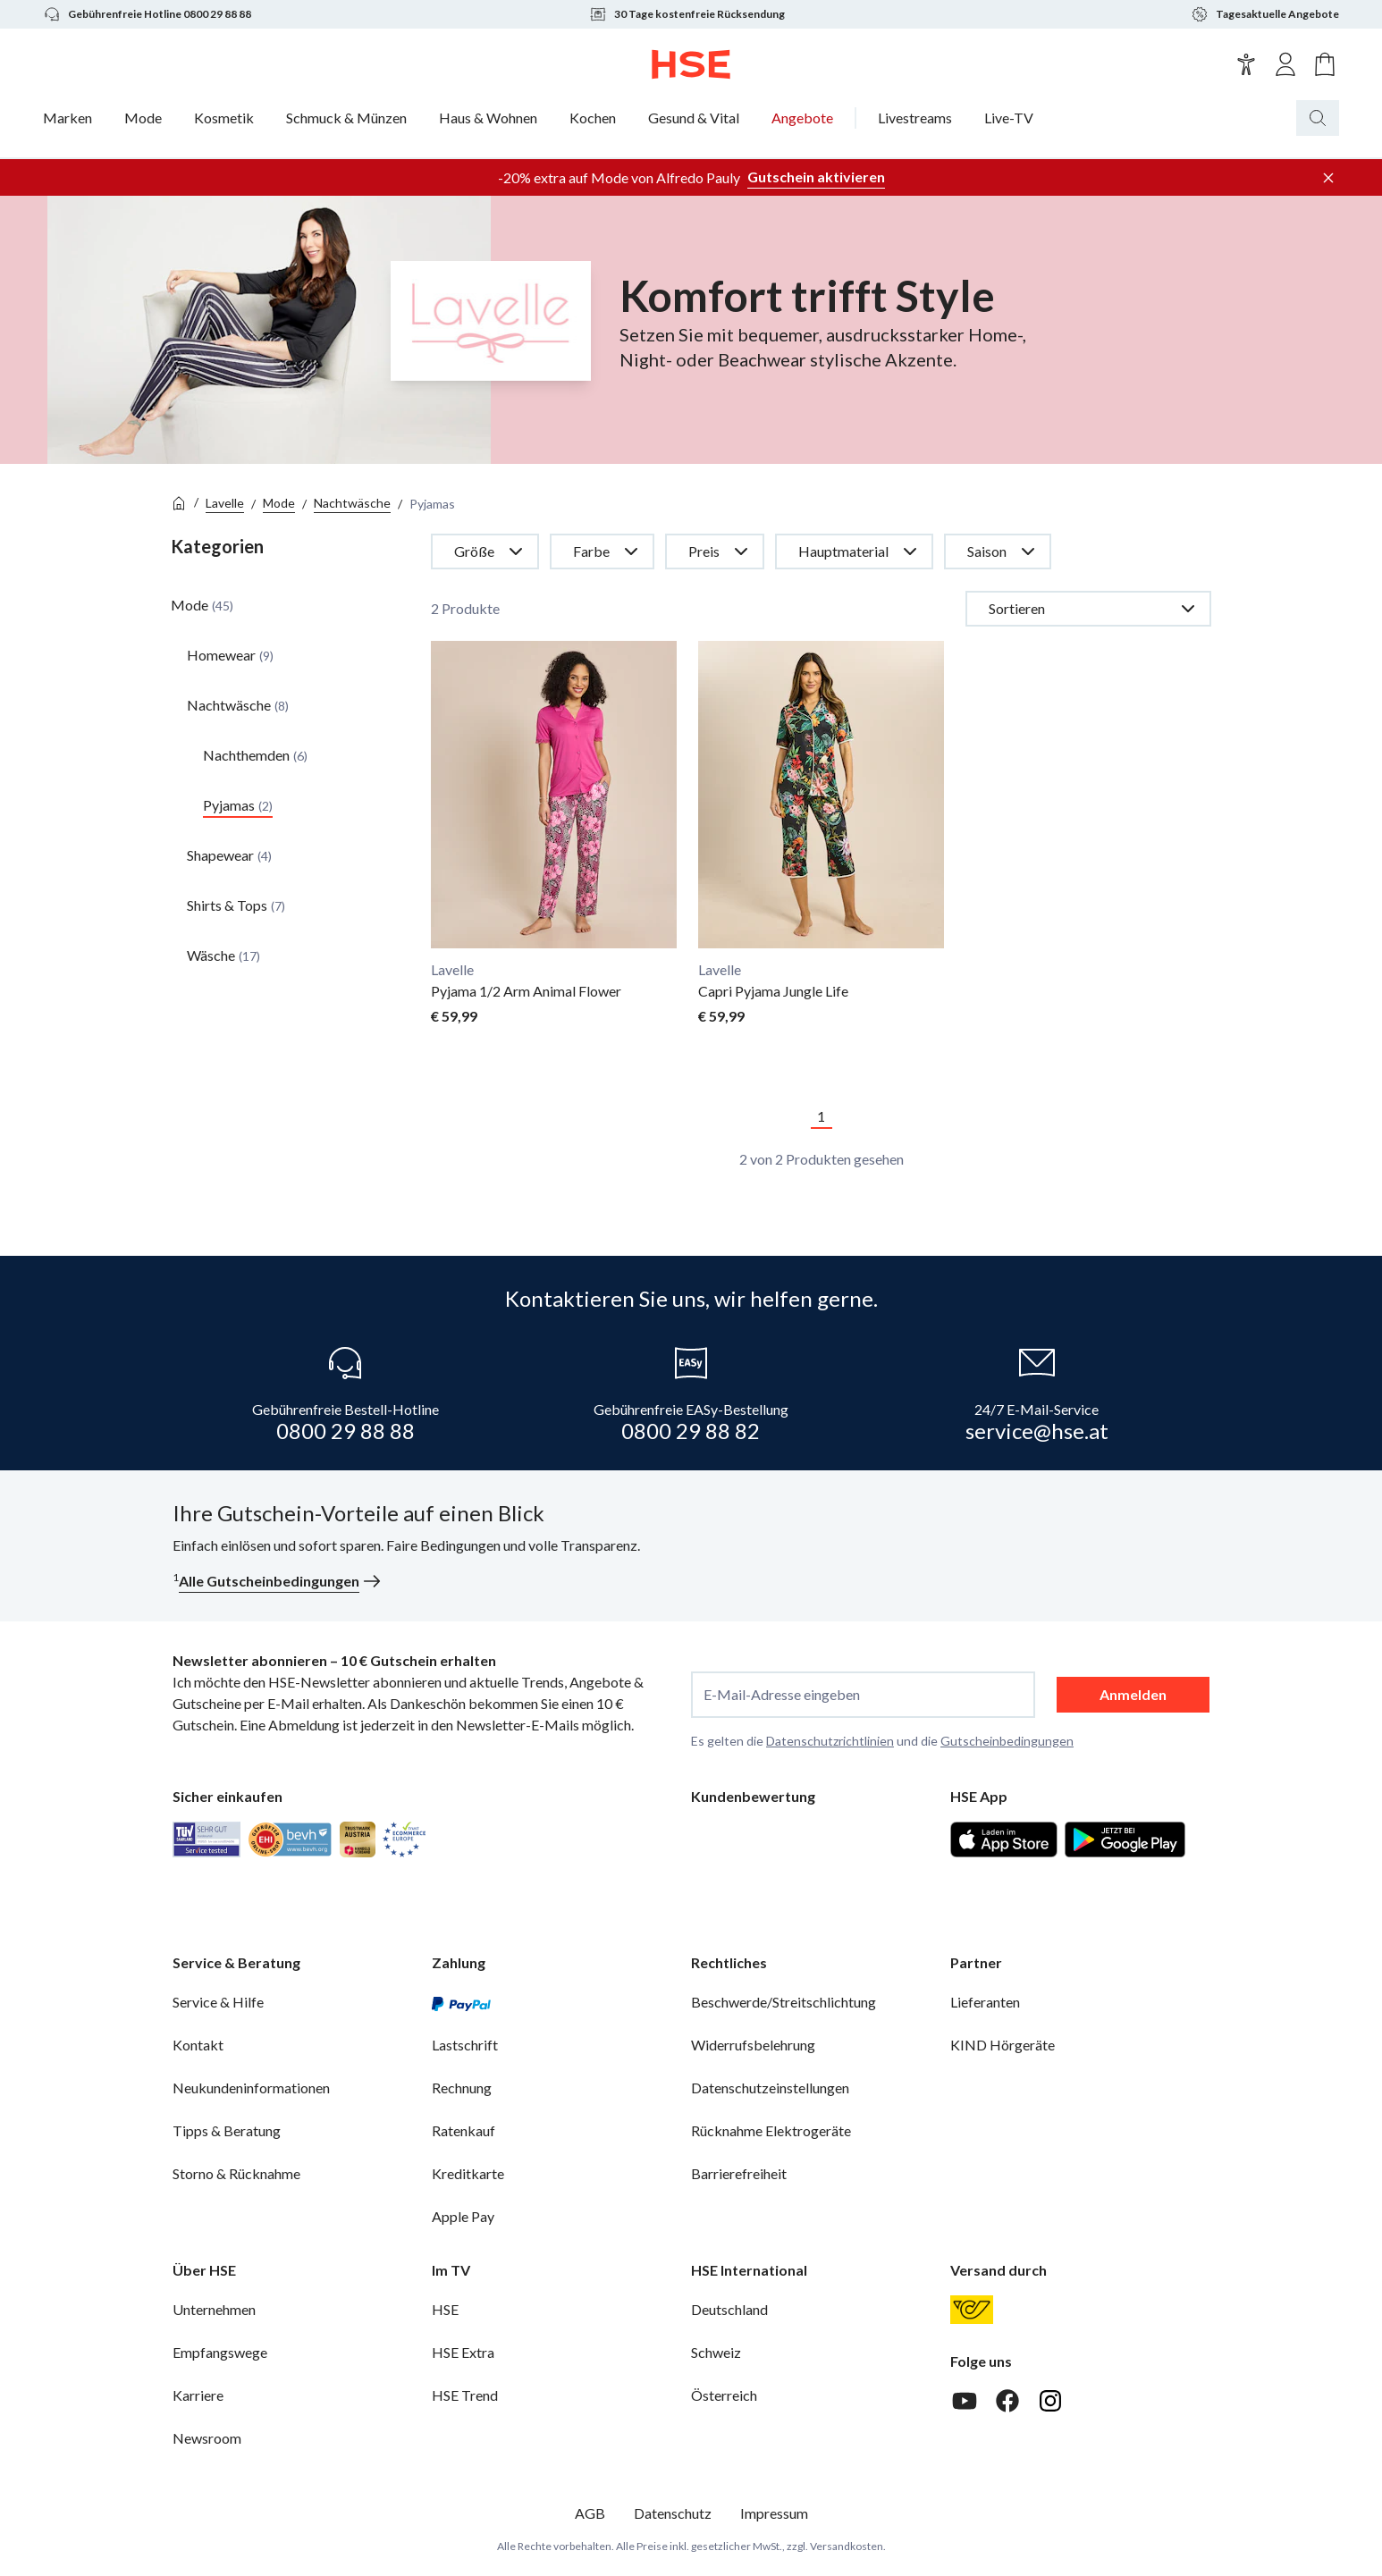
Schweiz (716, 2352)
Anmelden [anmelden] (1133, 1694)
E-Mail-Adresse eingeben (782, 1695)
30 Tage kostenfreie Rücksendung (687, 14)
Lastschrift (465, 2044)
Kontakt (198, 2044)
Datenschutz (673, 2512)
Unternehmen (214, 2309)
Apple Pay (463, 2216)
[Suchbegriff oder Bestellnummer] (1353, 118)
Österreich (724, 2395)
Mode (279, 502)
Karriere (198, 2395)
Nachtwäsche (352, 502)
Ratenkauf (463, 2130)
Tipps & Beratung (227, 2130)
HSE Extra (463, 2352)
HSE (445, 2309)
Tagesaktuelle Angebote (1265, 14)
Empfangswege (220, 2352)
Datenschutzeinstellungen (770, 2087)
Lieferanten (985, 2001)
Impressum (774, 2512)
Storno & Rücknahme (236, 2173)
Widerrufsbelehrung (753, 2044)
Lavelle (225, 502)
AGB (590, 2512)
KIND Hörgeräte (1002, 2044)
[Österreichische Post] (971, 2309)
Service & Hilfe (218, 2001)
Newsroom (207, 2437)
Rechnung (462, 2087)
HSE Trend (465, 2395)
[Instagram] (1050, 2401)
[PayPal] (461, 2002)
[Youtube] (964, 2401)
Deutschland (729, 2309)
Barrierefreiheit (739, 2173)
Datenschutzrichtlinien (830, 1740)
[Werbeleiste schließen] (1328, 178)
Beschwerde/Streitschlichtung (783, 2001)
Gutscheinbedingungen (1007, 1740)
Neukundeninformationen (251, 2087)
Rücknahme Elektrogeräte (771, 2130)
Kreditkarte (468, 2173)
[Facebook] (1007, 2401)
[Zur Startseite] (691, 64)
